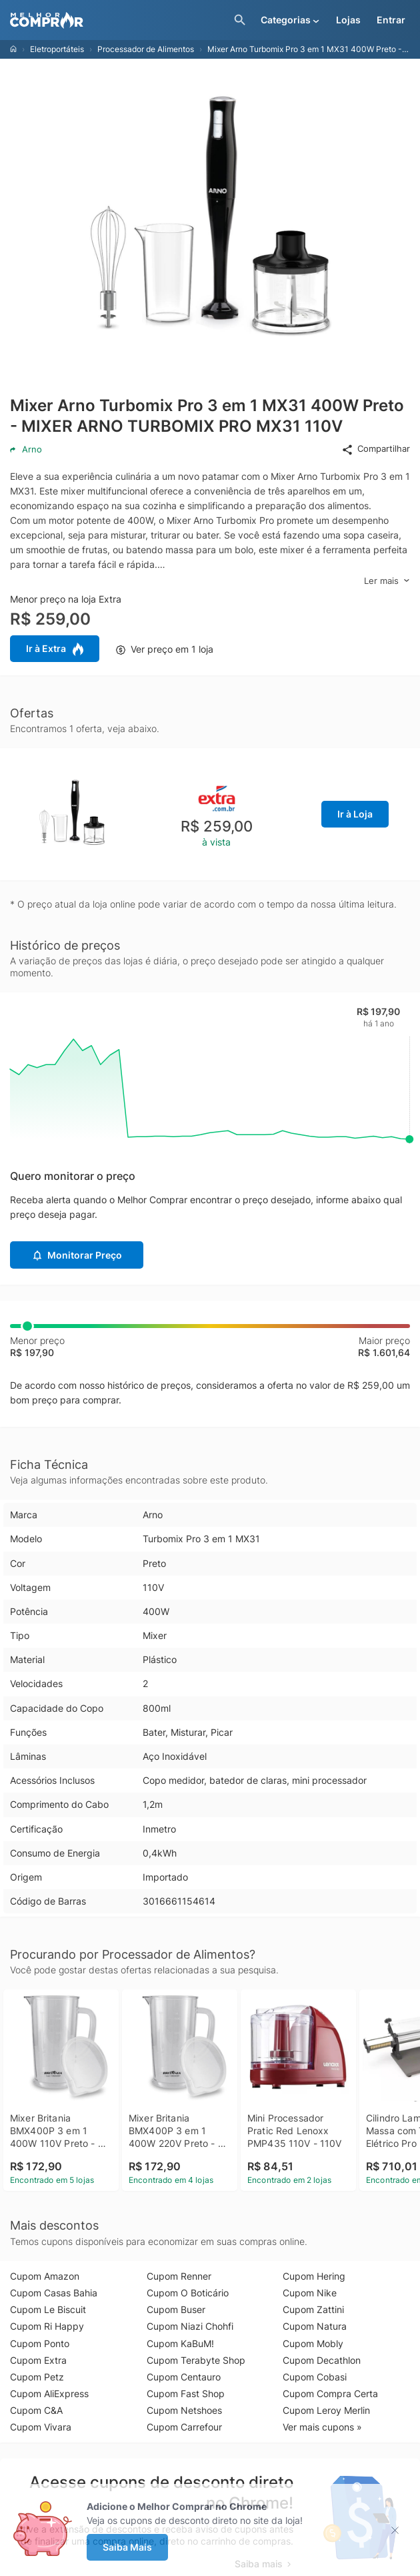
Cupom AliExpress (49, 2393)
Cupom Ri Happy (47, 2326)
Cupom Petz (37, 2376)
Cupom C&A (36, 2410)
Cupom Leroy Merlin (326, 2410)
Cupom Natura (315, 2326)
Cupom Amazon (44, 2276)
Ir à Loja (355, 814)
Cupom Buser (176, 2309)
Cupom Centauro (184, 2376)
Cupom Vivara (40, 2427)
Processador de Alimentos (145, 49)
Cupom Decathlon (322, 2360)
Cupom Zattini (313, 2309)
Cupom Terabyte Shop (196, 2360)
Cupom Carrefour (184, 2427)
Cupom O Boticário (188, 2292)
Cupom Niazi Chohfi (190, 2326)
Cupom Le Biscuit (48, 2309)
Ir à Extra (54, 649)
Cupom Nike (310, 2292)
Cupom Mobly (313, 2343)
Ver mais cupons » (322, 2427)
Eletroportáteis (57, 49)
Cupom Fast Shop (186, 2393)
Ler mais (387, 581)
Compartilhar (375, 449)
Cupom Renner (179, 2276)
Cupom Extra (38, 2360)
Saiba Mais (127, 2547)
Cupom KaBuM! (180, 2343)
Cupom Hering (314, 2276)
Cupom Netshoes (184, 2410)
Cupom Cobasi (315, 2376)
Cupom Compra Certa (330, 2393)
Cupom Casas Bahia (53, 2292)
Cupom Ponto (39, 2343)
